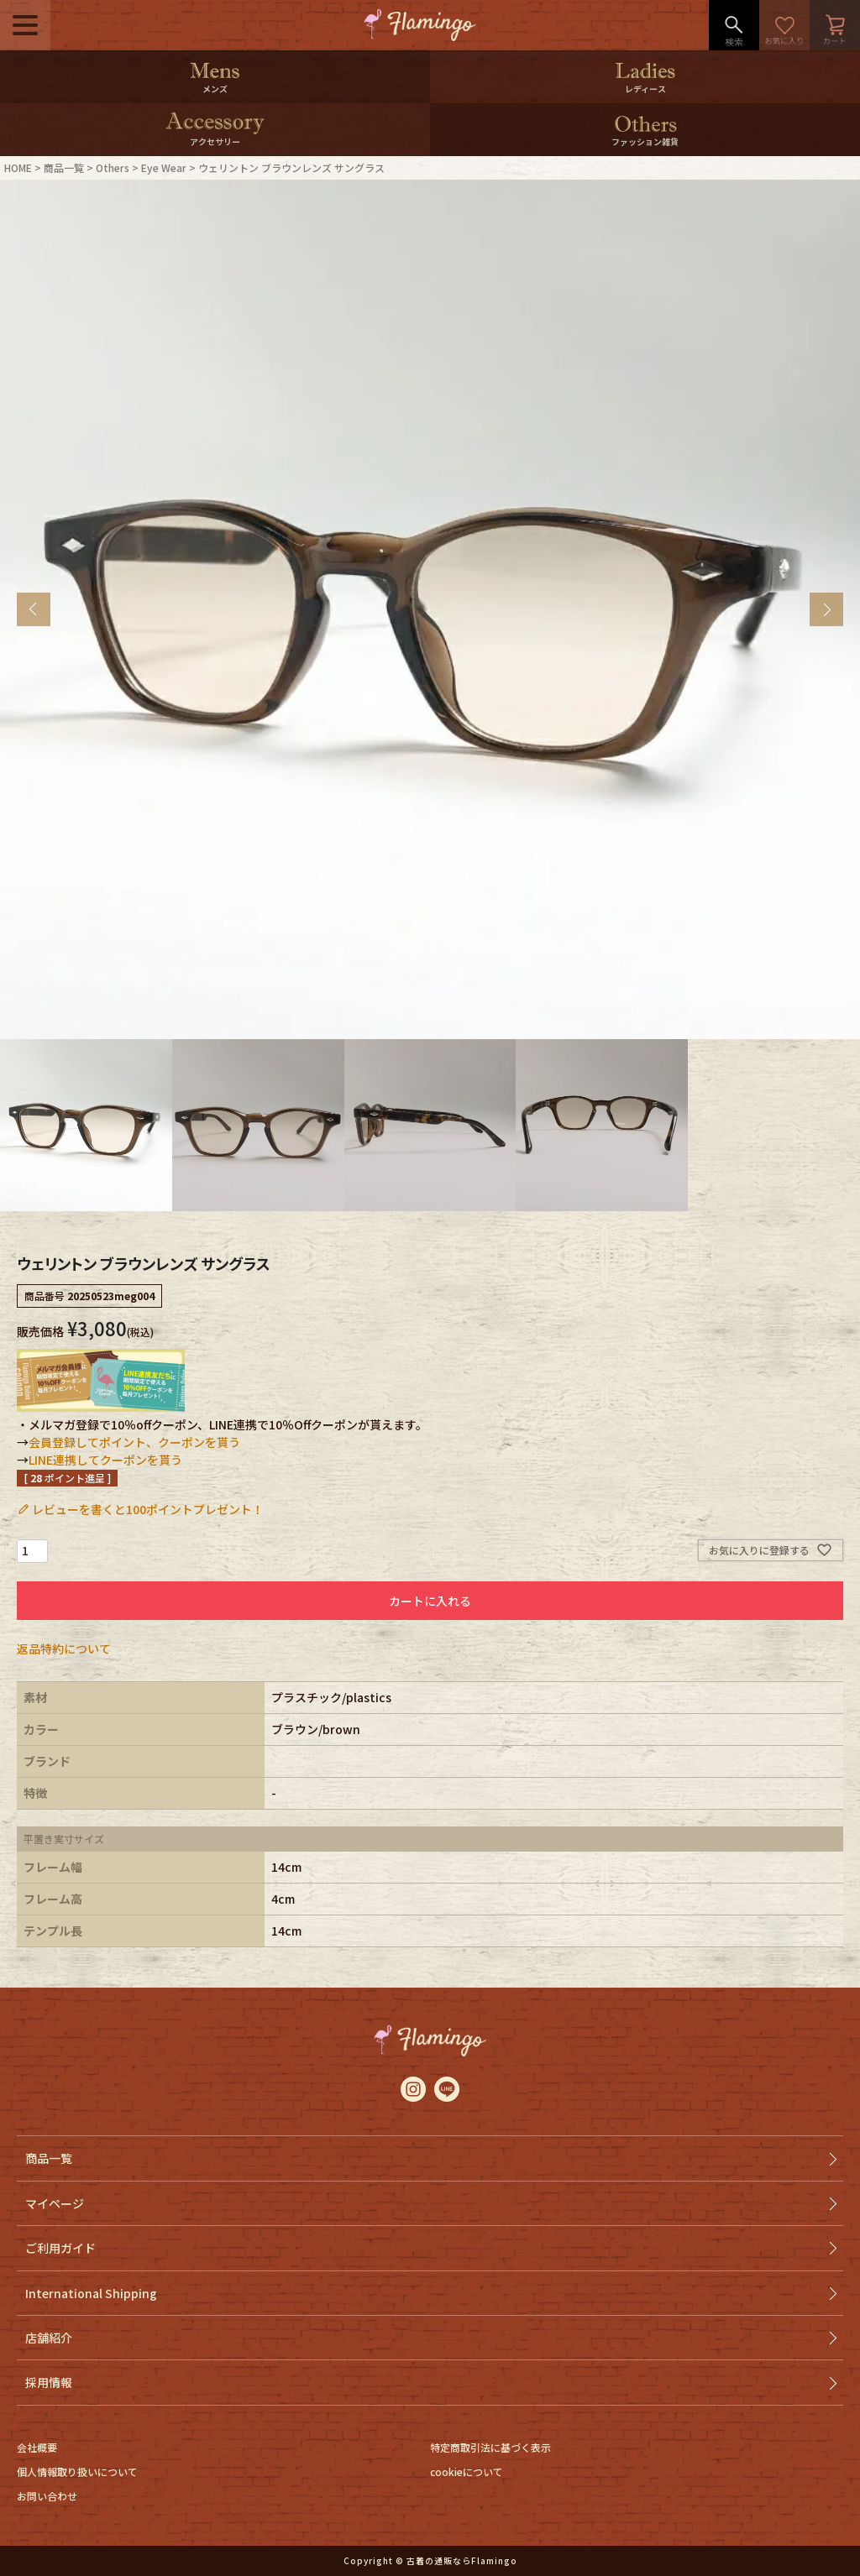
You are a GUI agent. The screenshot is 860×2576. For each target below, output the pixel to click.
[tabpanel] (430, 609)
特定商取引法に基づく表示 (490, 2447)
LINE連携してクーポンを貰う (105, 1459)
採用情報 (48, 2382)
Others (112, 167)
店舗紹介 (48, 2337)
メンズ (215, 88)
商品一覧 (64, 167)
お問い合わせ (47, 2496)
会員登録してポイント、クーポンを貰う (134, 1442)
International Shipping (91, 2293)
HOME (18, 167)
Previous (33, 609)
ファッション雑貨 (645, 141)
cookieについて (466, 2471)
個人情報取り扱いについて (77, 2471)
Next (826, 609)
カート (835, 25)
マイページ (54, 2203)
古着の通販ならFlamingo (461, 2560)
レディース (645, 88)
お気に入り (784, 25)
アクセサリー (215, 141)
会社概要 (37, 2447)
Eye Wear (163, 167)
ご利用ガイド (60, 2247)
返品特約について (64, 1648)
